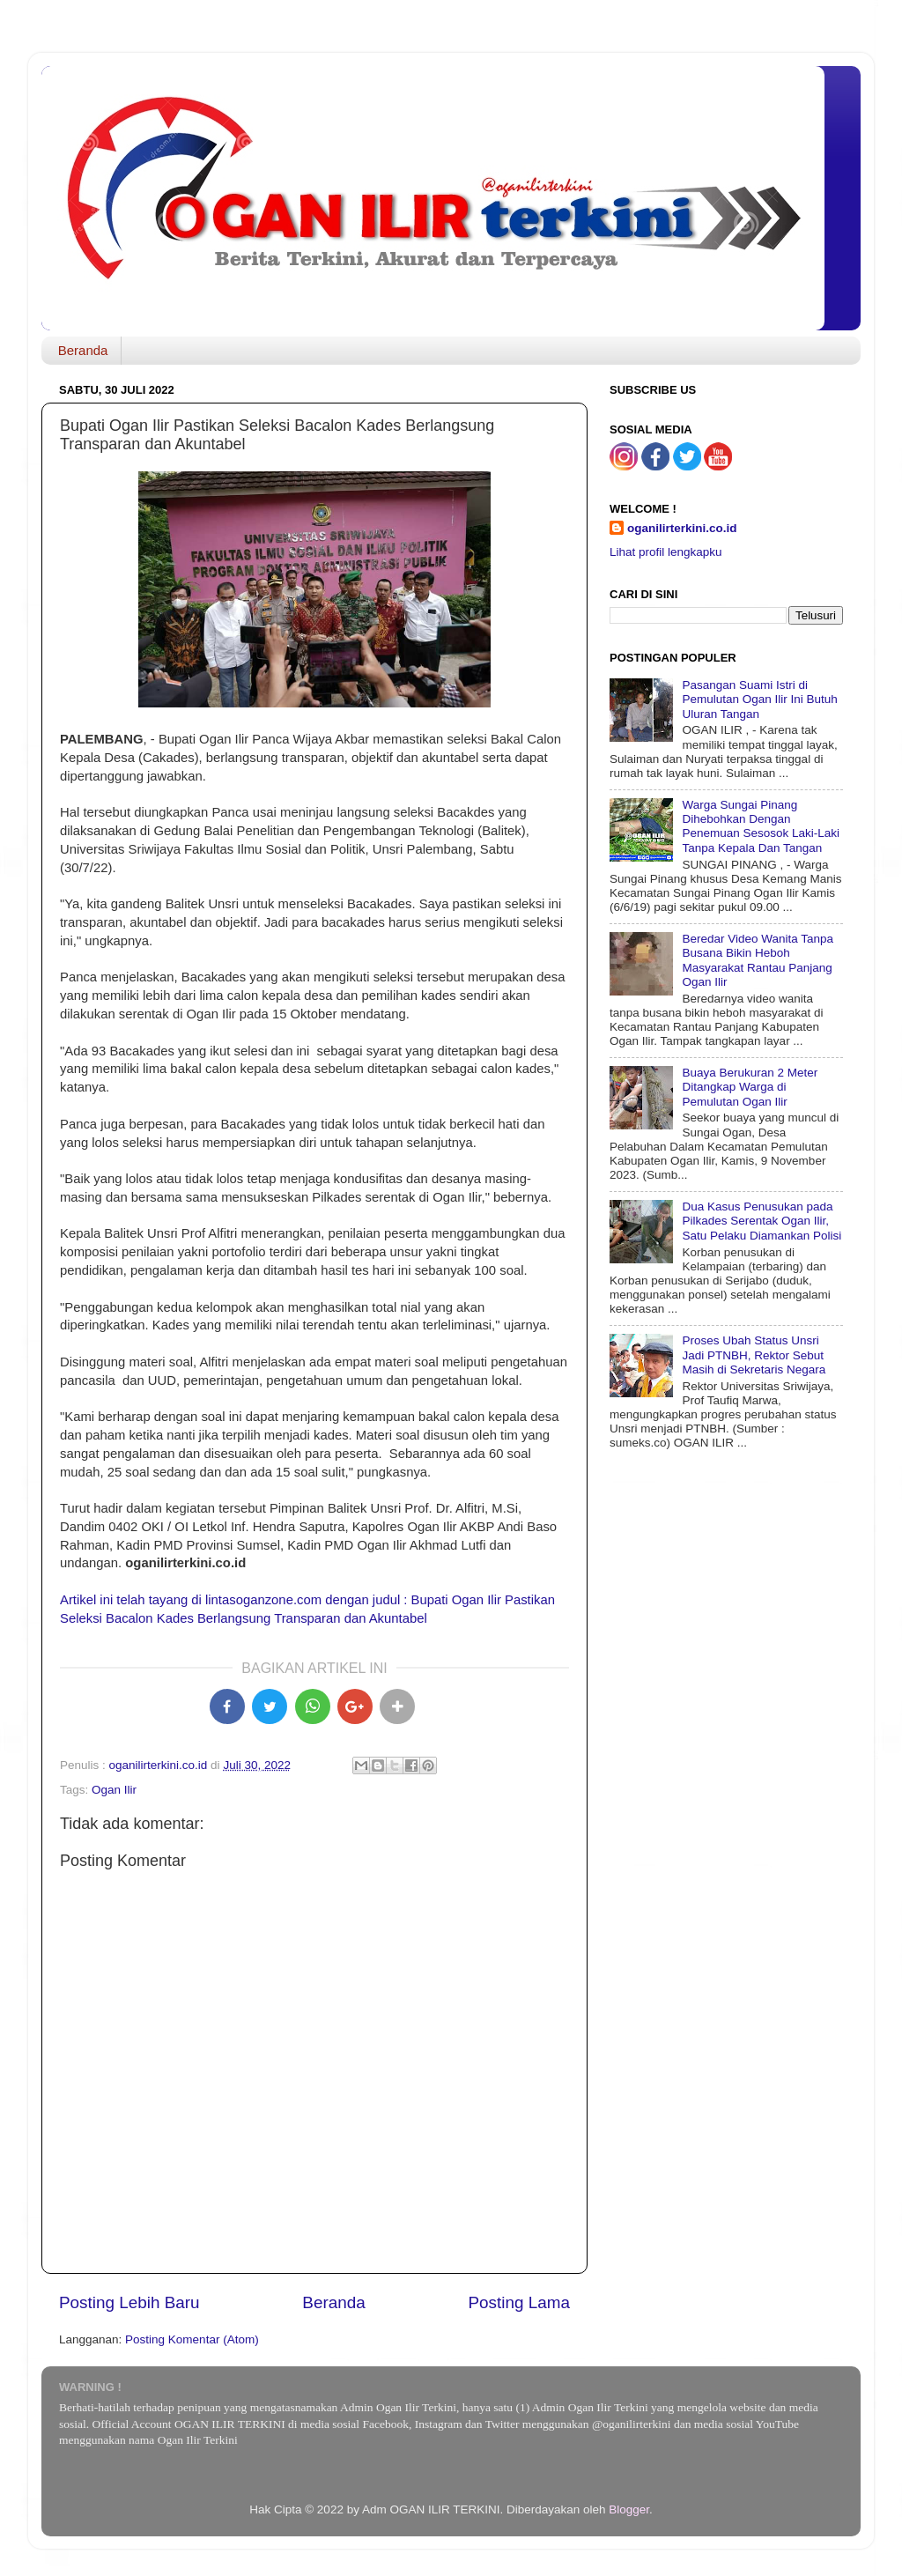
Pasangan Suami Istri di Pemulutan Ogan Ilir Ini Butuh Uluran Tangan (759, 699)
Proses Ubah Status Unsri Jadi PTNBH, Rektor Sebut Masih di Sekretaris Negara (753, 1354)
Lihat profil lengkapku (666, 552)
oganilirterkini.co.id (682, 528)
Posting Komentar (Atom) (192, 2339)
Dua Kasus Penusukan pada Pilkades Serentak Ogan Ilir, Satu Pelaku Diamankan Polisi (761, 1220)
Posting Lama (519, 2302)
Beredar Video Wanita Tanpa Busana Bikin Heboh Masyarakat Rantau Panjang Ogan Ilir (757, 960)
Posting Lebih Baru (129, 2302)
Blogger (629, 2509)
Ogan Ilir (114, 1789)
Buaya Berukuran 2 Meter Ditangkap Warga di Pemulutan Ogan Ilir (749, 1086)
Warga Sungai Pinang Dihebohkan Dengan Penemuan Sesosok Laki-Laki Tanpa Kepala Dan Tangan (760, 826)
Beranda (83, 350)
